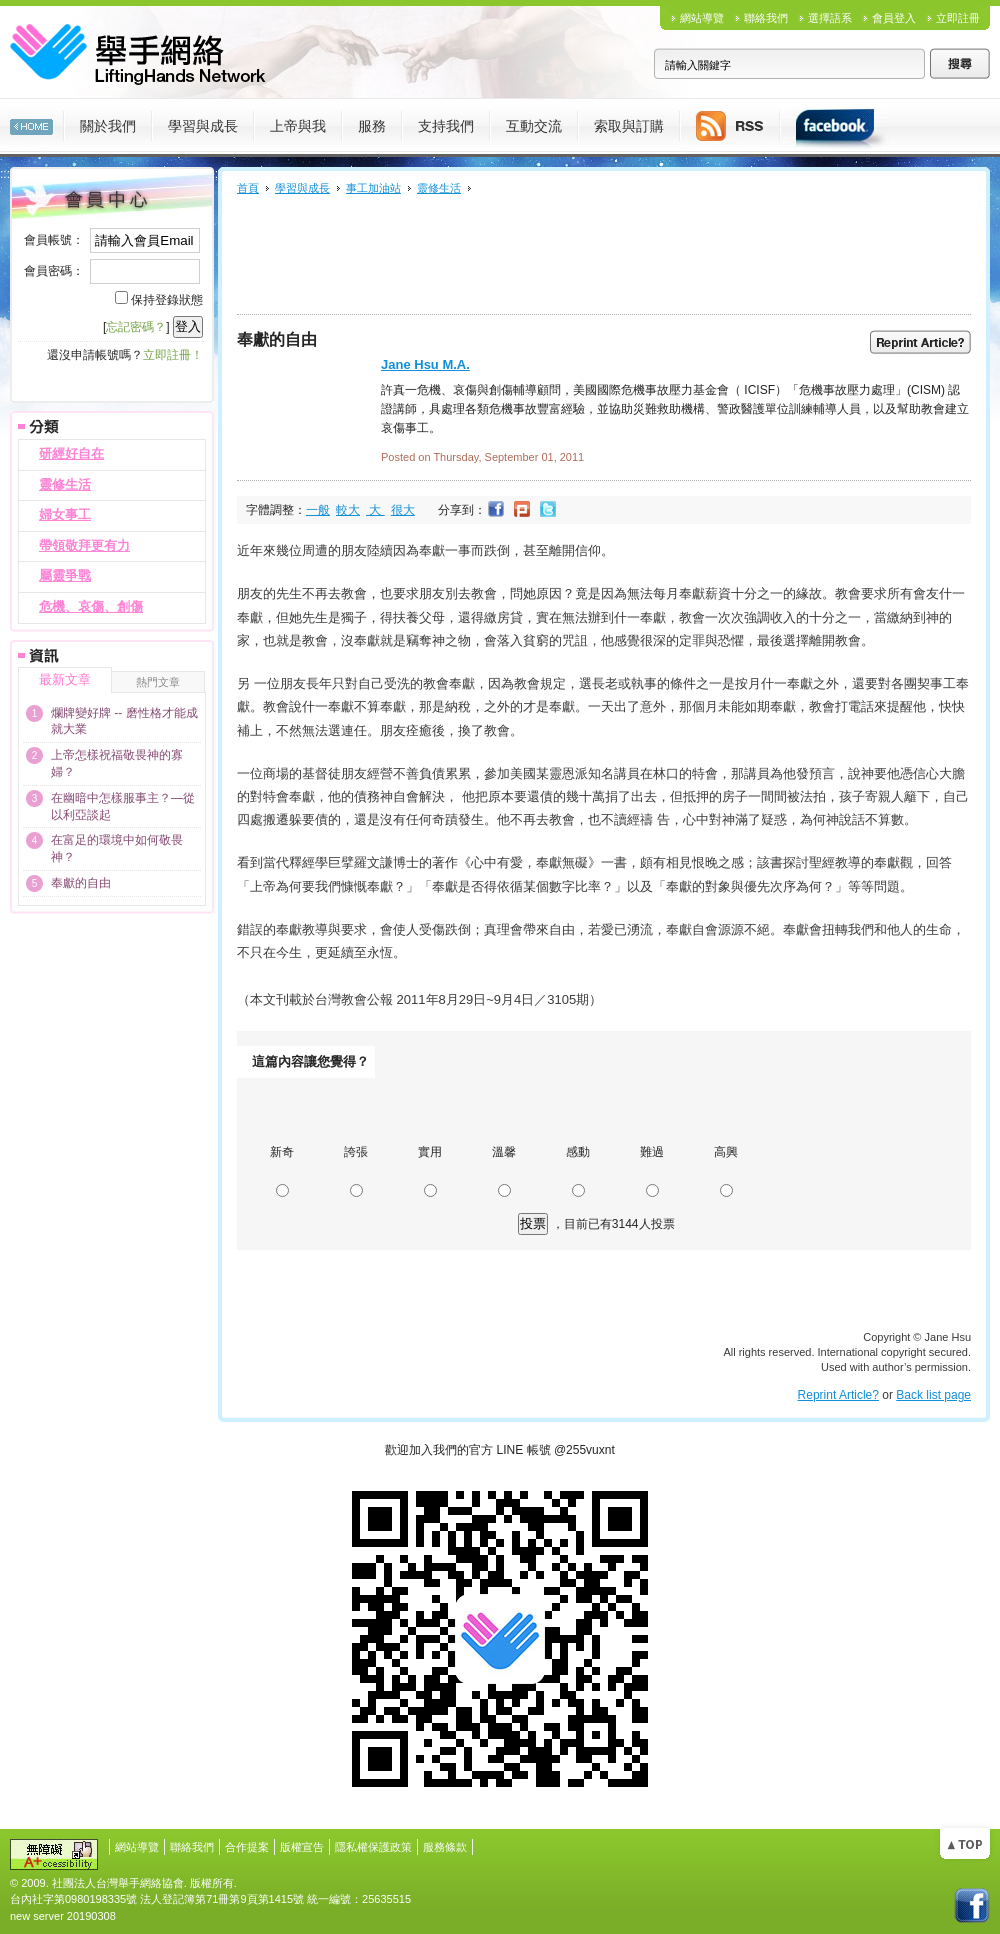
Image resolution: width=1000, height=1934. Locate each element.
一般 (318, 510)
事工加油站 (373, 188)
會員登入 (894, 18)
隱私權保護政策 (373, 1847)
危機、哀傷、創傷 (91, 606)
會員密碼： (54, 271)
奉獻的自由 (81, 883)
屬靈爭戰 (65, 575)
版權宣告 (302, 1847)
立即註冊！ (173, 355)
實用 (430, 1152)
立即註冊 (958, 18)
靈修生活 (65, 484)
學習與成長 (302, 188)
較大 (348, 510)
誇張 (356, 1152)
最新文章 (65, 679)
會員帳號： (54, 240)
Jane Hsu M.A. (425, 364)
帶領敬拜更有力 (84, 545)
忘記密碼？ (136, 327)
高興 (726, 1152)
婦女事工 (65, 514)
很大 (403, 510)
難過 (652, 1152)
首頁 (248, 188)
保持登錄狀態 (167, 300)
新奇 (282, 1152)
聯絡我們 (766, 18)
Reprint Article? (838, 1395)
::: (5, 174)
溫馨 (504, 1152)
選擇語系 (830, 18)
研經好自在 (71, 453)
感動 (578, 1152)
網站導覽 (702, 18)
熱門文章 (158, 682)
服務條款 (445, 1847)
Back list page (933, 1395)
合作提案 (247, 1847)
